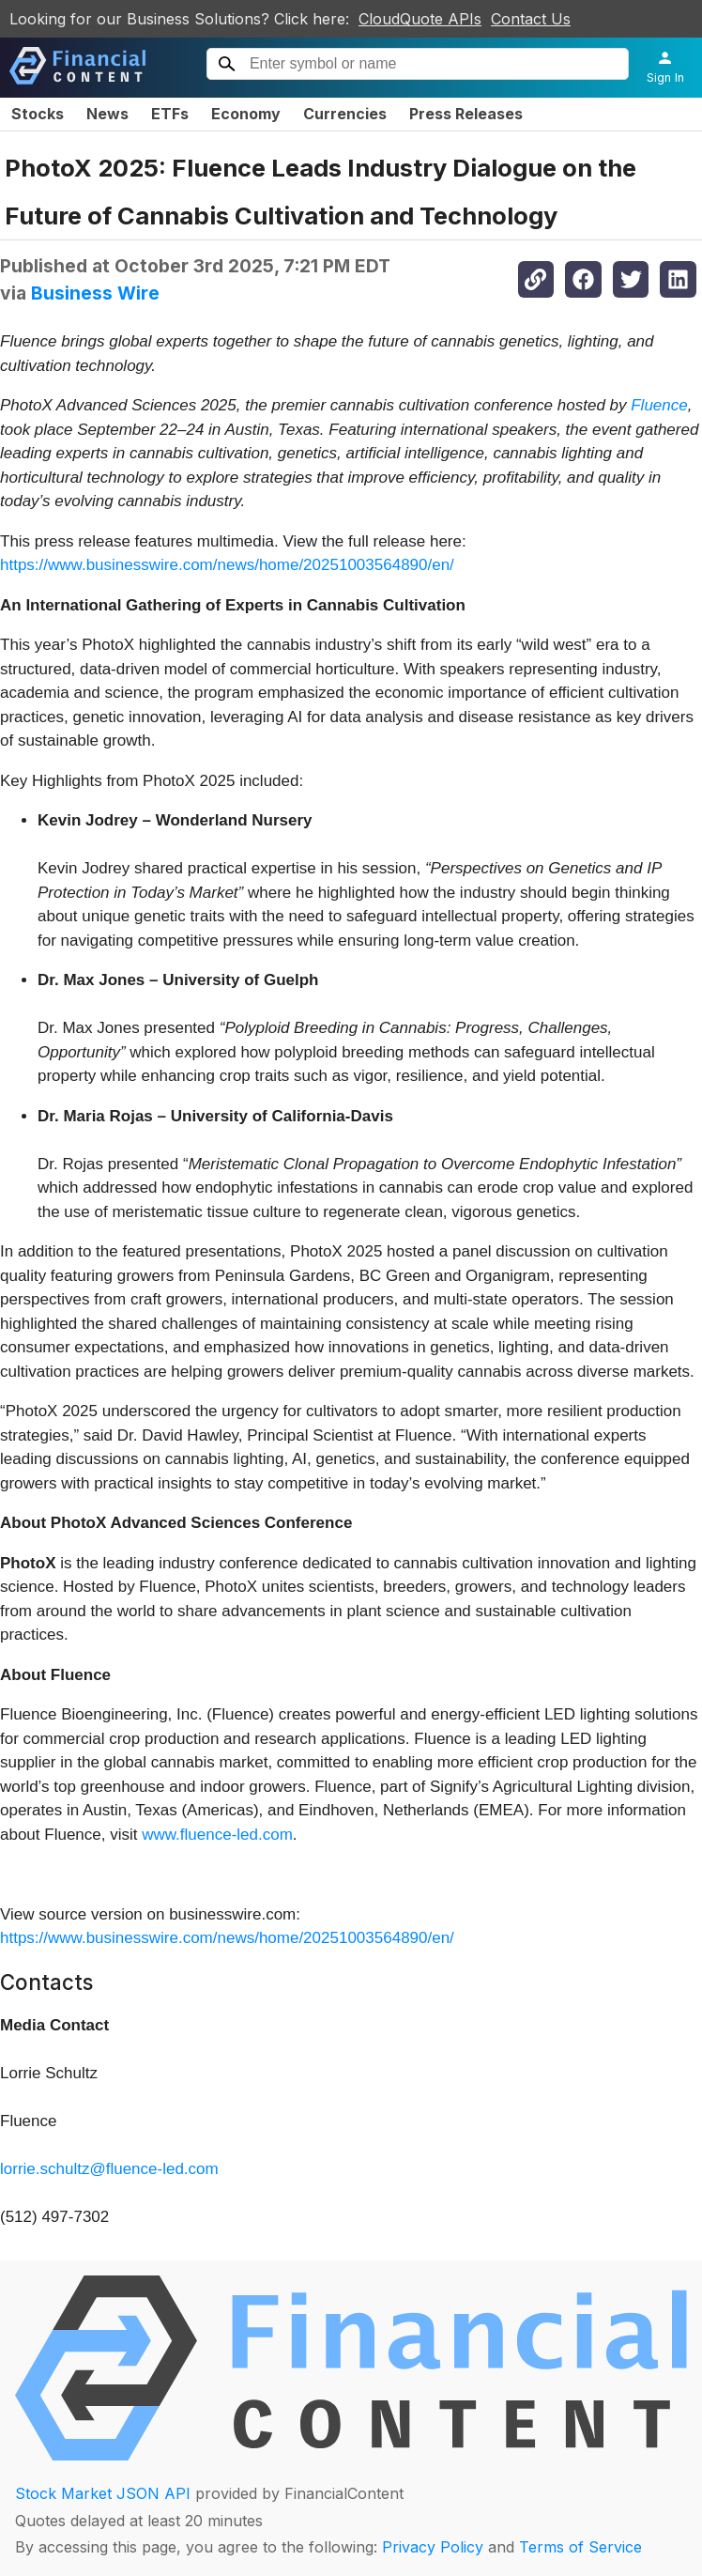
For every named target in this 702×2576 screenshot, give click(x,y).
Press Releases (466, 113)
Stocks (37, 113)
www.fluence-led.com (217, 1834)
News (107, 113)
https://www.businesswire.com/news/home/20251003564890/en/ (227, 565)
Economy (246, 113)
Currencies (345, 113)
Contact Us (531, 18)
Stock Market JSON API (103, 2493)
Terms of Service (580, 2546)
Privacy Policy (432, 2546)
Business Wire (95, 293)
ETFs (170, 113)
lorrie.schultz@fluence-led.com (109, 2169)
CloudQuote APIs (420, 18)
